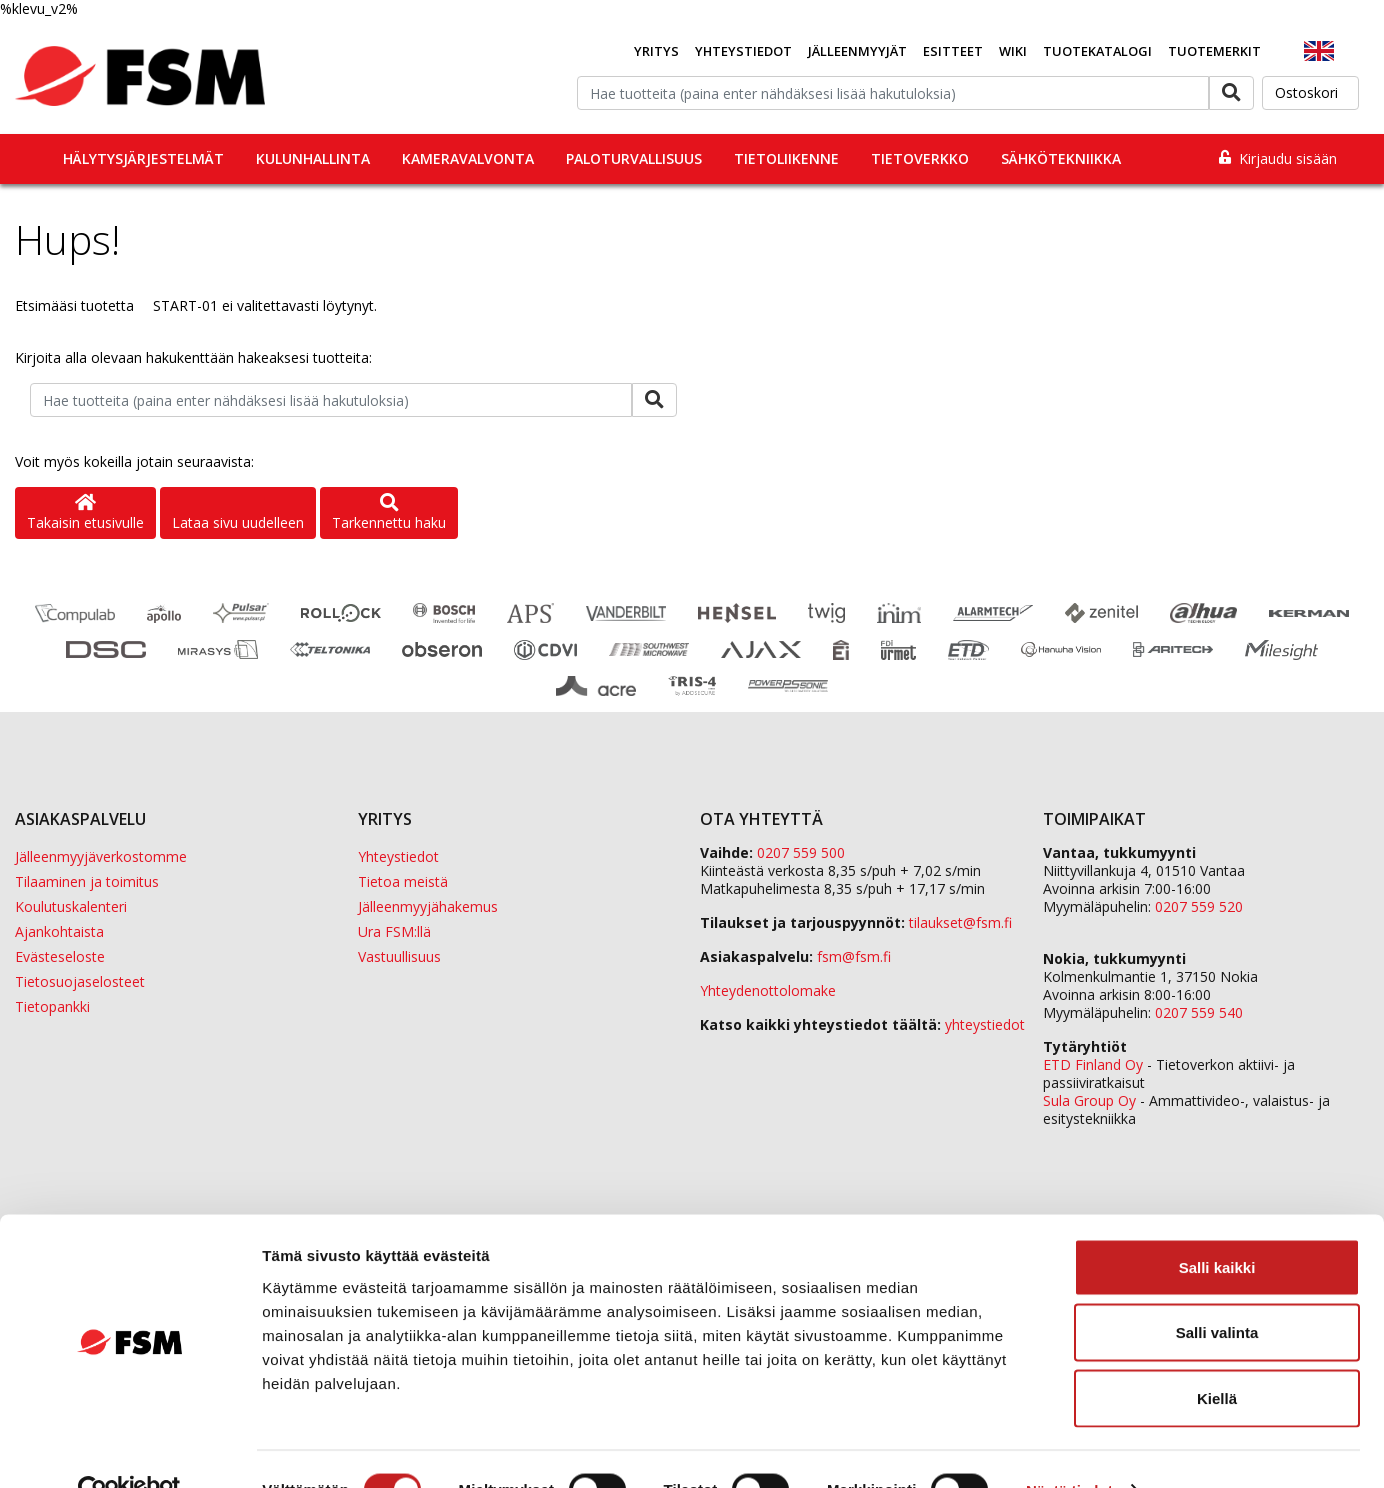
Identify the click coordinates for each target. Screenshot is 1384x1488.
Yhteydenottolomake (768, 990)
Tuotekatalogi (1097, 51)
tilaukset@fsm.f (960, 922)
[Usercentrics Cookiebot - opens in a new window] (129, 1449)
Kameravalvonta (468, 158)
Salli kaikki (1217, 1225)
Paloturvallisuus (634, 158)
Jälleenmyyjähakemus (428, 906)
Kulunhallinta (313, 158)
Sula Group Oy (1089, 1100)
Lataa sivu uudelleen (238, 522)
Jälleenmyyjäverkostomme (101, 856)
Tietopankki (52, 1006)
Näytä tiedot (1069, 1448)
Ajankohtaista (59, 931)
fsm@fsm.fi (854, 956)
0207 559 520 (1199, 906)
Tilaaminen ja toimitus (87, 881)
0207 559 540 (1199, 1012)
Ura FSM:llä (394, 931)
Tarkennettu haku (389, 513)
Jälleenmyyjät (857, 51)
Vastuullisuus (399, 956)
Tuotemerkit (1214, 51)
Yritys (656, 51)
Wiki (1013, 51)
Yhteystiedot (743, 51)
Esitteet (953, 51)
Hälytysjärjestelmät (143, 158)
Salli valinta (1217, 1291)
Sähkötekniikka (1061, 158)
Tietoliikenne (786, 158)
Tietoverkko (920, 158)
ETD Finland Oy (1093, 1064)
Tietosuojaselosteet (80, 981)
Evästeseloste (60, 956)
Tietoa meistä (403, 881)
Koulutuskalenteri (71, 906)
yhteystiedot (985, 1024)
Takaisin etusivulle (85, 513)
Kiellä (1217, 1356)
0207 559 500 (801, 852)
